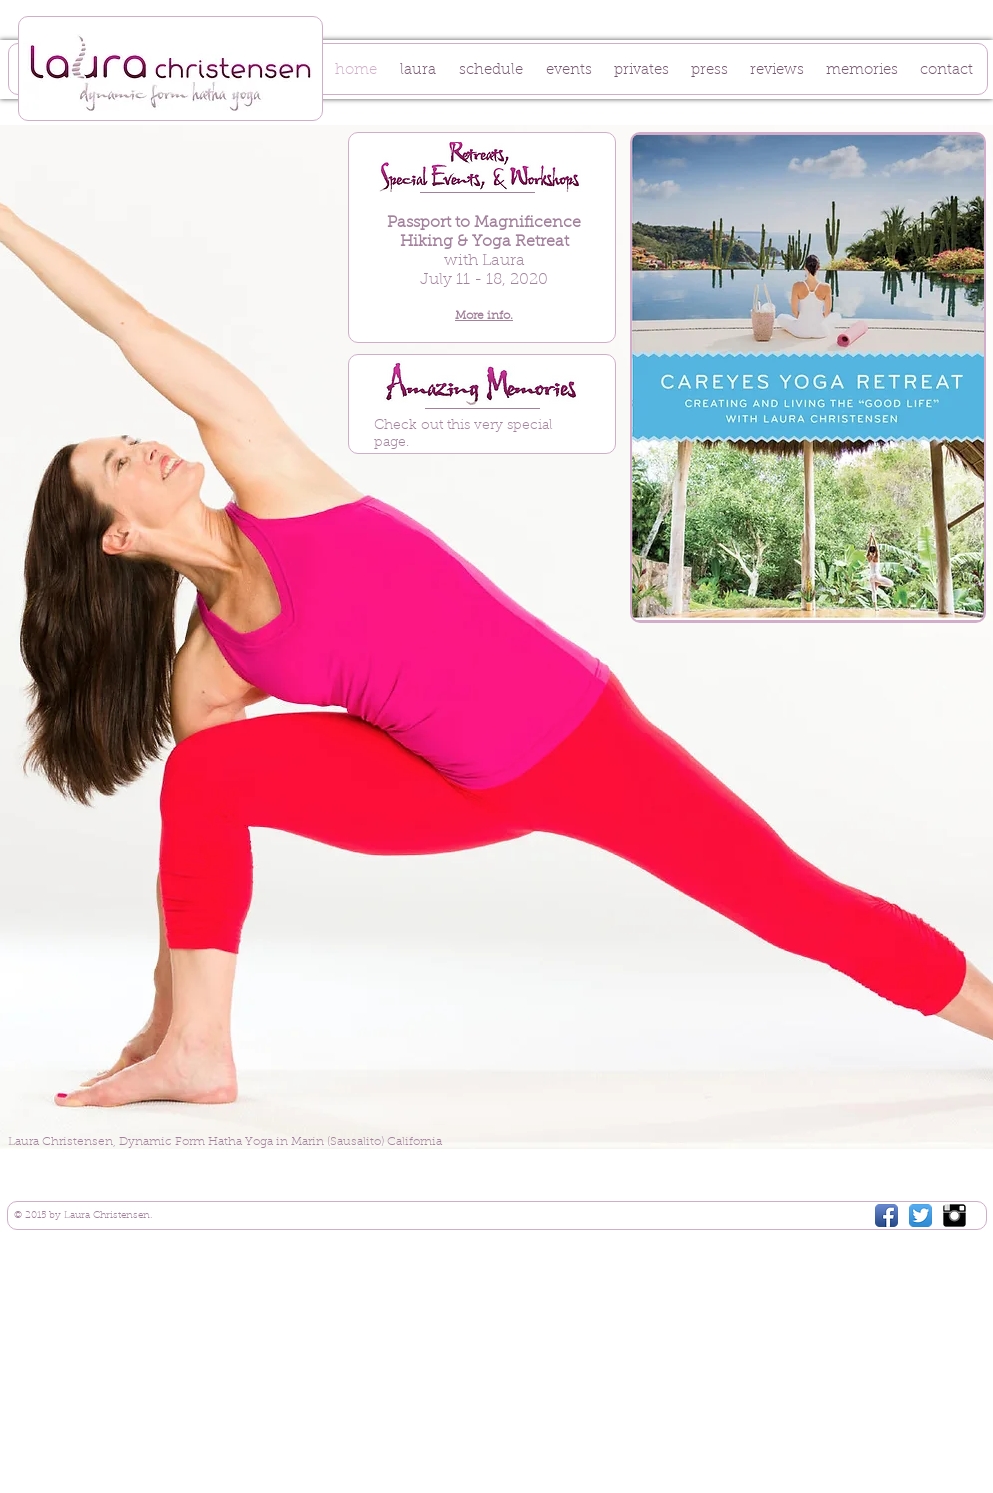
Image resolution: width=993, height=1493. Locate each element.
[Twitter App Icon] (920, 1215)
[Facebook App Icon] (886, 1215)
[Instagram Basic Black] (954, 1215)
